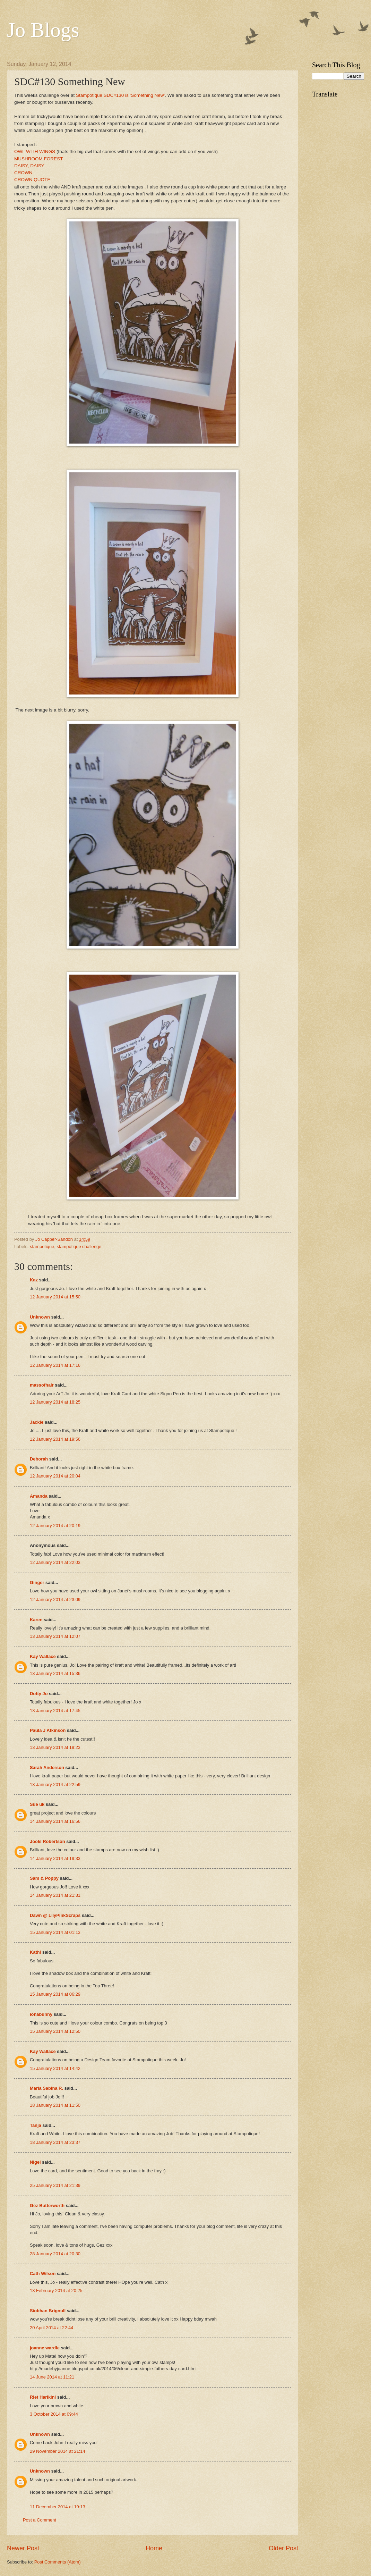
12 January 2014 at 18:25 (55, 1402)
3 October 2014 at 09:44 (54, 2414)
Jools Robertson (47, 1841)
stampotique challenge (79, 1246)
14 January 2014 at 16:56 (55, 1821)
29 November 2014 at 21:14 (57, 2451)
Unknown (40, 1317)
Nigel (35, 2162)
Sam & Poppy (44, 1878)
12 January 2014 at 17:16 (55, 1365)
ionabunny (41, 2014)
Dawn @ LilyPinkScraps (55, 1915)
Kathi (35, 1952)
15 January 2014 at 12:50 (55, 2031)
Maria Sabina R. (46, 2088)
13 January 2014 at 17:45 (55, 1710)
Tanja (35, 2125)
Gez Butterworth (47, 2205)
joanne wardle (45, 2347)
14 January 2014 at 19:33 (55, 1858)
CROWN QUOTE (32, 179)
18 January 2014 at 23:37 (55, 2142)
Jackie (36, 1422)
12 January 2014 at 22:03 (55, 1562)
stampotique (42, 1246)
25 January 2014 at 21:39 (55, 2185)
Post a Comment (39, 2520)
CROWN (23, 172)
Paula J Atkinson (48, 1730)
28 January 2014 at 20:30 (55, 2253)
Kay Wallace (43, 1656)
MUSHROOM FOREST (38, 158)
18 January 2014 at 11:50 (55, 2105)
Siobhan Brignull (48, 2310)
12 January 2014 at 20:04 (55, 1476)
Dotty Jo (39, 1693)
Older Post (283, 2548)
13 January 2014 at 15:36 (55, 1673)
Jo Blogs (43, 29)
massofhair (42, 1385)
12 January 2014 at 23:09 (55, 1599)
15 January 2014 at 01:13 (55, 1932)
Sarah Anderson (47, 1767)
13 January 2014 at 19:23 (55, 1747)
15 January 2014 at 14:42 (55, 2068)
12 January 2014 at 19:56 (55, 1439)
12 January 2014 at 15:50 (55, 1296)
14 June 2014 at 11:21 (52, 2377)
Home (154, 2548)
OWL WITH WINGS (34, 151)
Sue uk (37, 1804)
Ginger (37, 1582)
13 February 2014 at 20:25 (56, 2290)
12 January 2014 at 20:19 (55, 1525)
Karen (36, 1619)
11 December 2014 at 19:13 (57, 2506)
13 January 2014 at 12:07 (55, 1636)
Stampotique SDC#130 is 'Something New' (120, 95)
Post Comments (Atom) (57, 2562)
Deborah (39, 1459)
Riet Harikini (43, 2397)
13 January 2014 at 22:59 (55, 1784)
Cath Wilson (42, 2273)
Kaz (34, 1279)
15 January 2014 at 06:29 (55, 1994)
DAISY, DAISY (29, 165)
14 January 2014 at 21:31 (55, 1895)
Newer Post (23, 2548)
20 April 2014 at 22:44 (51, 2327)
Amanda (39, 1496)
